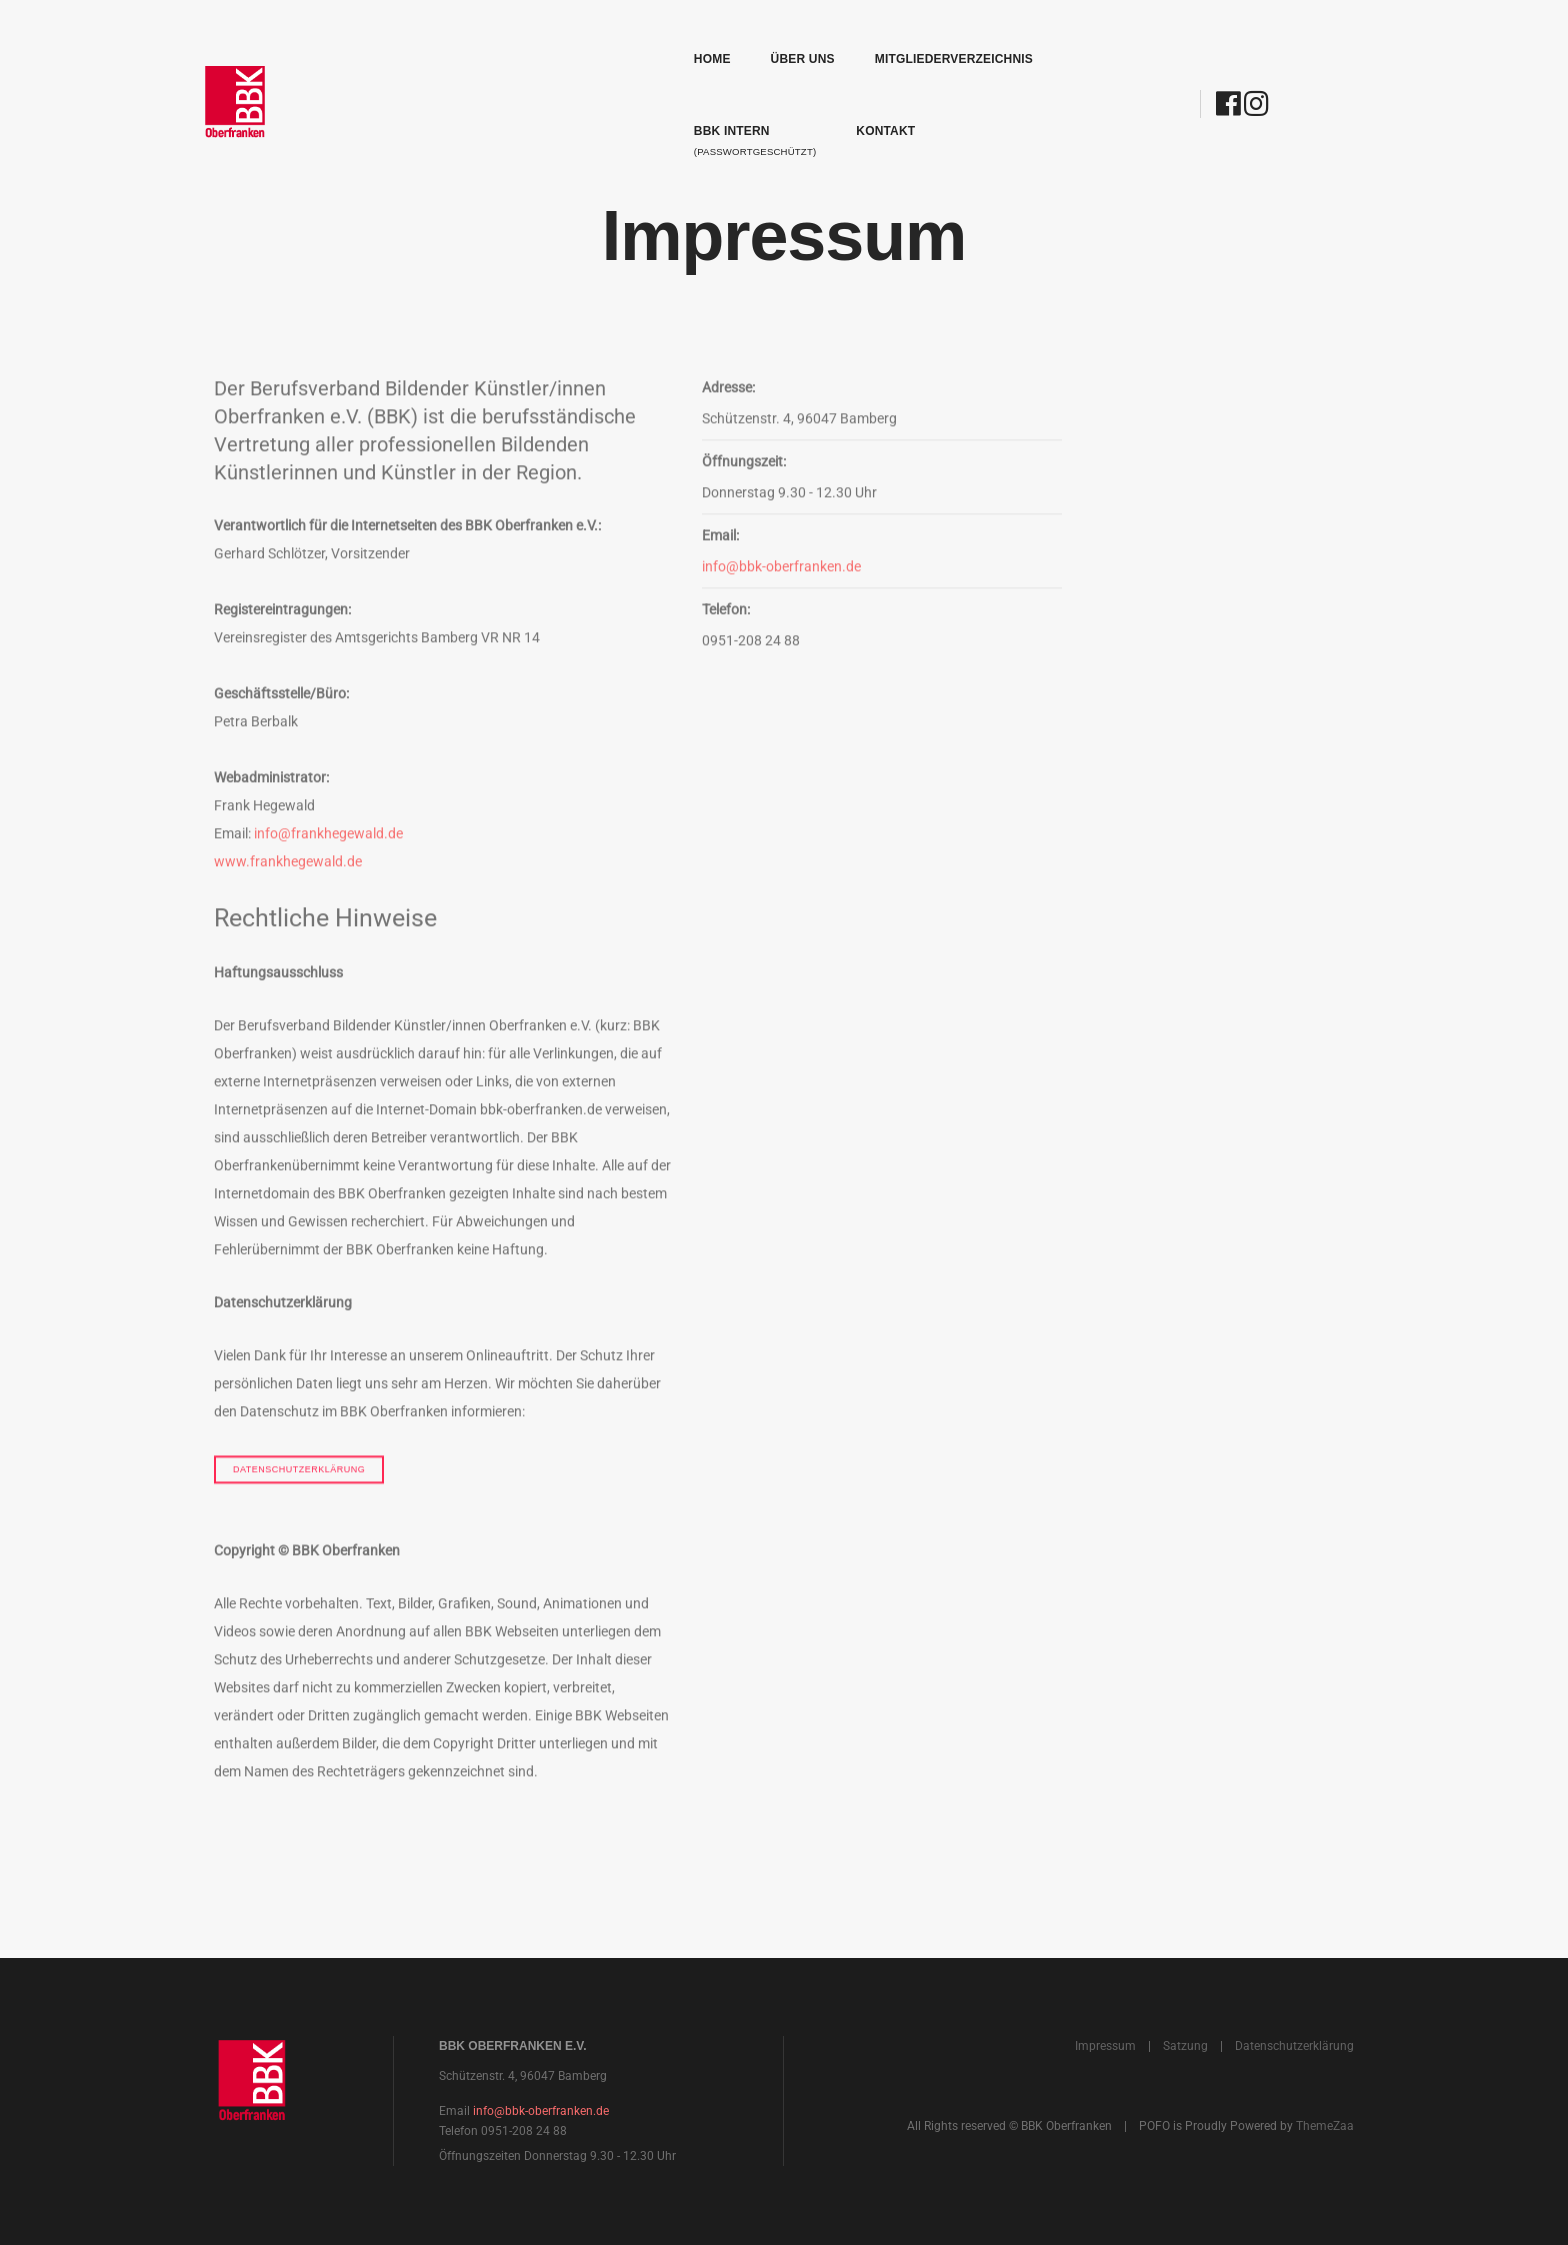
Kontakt (1054, 36)
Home (501, 36)
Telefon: (726, 656)
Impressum (1105, 2046)
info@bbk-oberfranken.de (781, 613)
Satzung (1185, 2046)
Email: (720, 582)
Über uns (592, 36)
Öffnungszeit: (747, 508)
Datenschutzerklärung (299, 1515)
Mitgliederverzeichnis (743, 36)
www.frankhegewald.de (288, 908)
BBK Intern (923, 45)
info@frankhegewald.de (328, 880)
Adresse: (728, 434)
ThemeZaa (1325, 2126)
